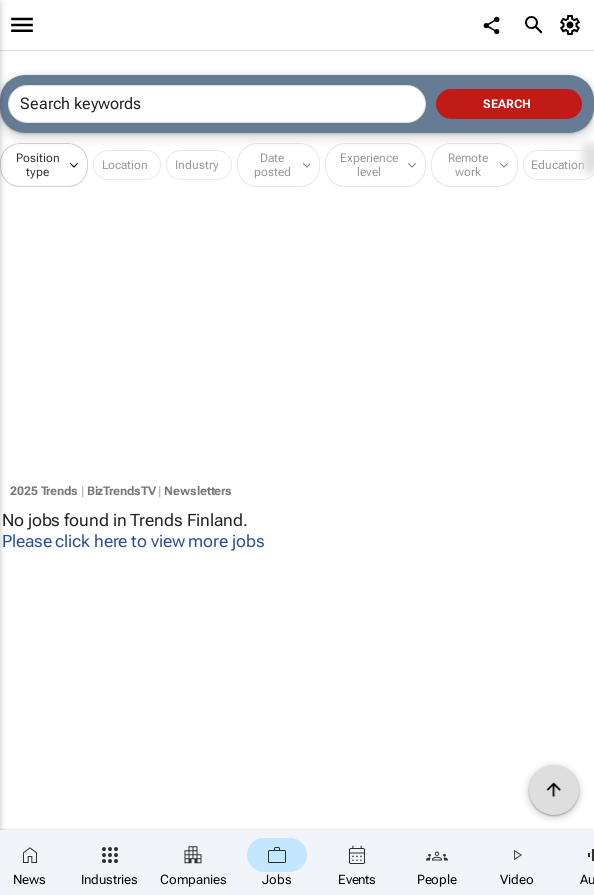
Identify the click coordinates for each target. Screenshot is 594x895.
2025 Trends (44, 491)
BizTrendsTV (121, 491)
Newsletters (198, 491)
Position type (38, 165)
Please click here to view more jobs (133, 541)
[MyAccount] (573, 25)
